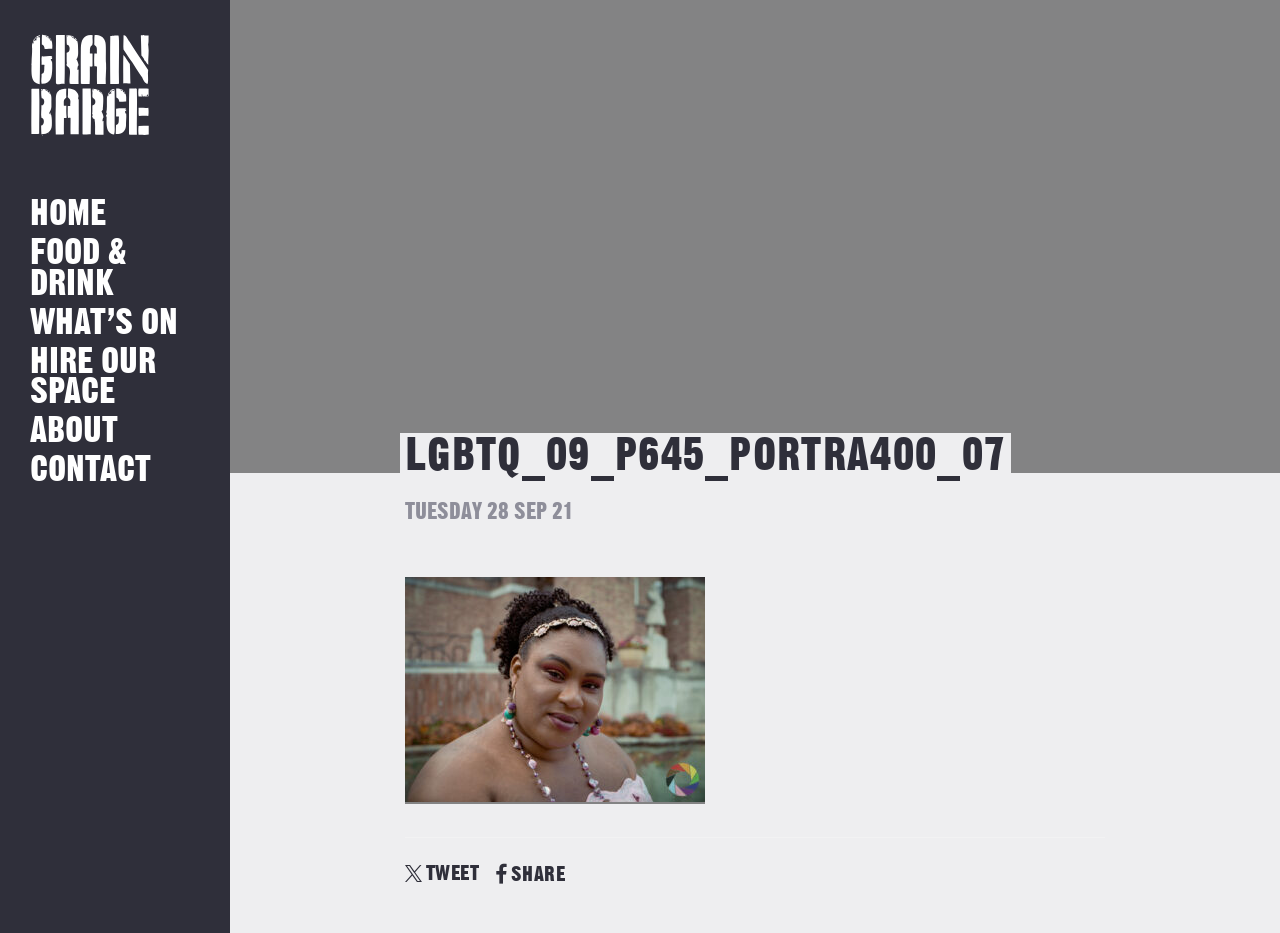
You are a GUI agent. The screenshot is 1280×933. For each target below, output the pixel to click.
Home (68, 214)
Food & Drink (78, 268)
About (74, 431)
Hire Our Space (93, 377)
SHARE (530, 874)
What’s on (104, 323)
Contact (90, 470)
